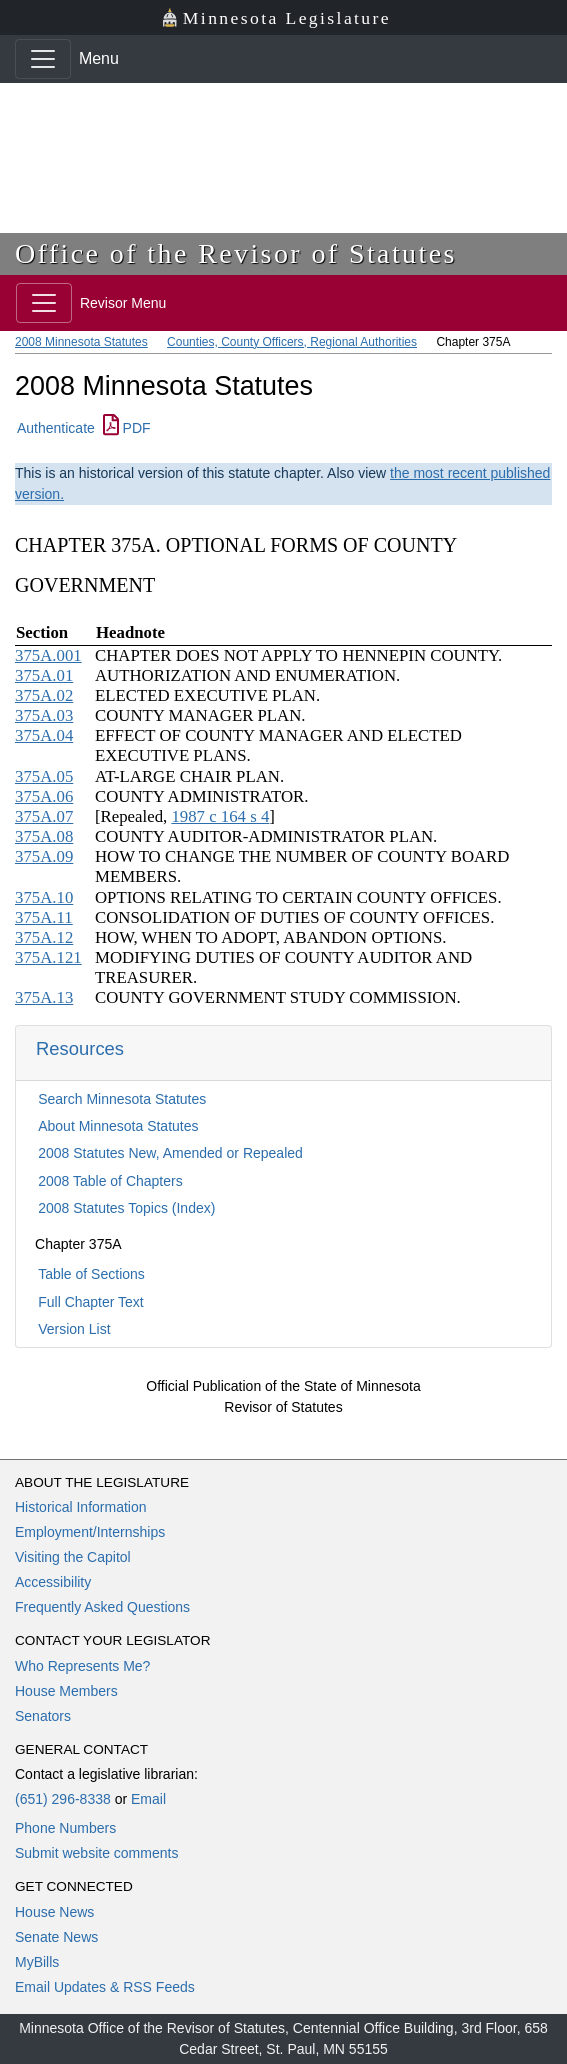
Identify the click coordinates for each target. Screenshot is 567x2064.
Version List (74, 1329)
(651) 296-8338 (63, 1799)
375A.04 (44, 735)
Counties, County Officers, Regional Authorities (292, 342)
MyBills (37, 1962)
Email (148, 1799)
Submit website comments (96, 1853)
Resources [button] (80, 1048)
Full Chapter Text (91, 1302)
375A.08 (44, 836)
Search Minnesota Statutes (122, 1099)
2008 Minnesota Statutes (81, 342)
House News (54, 1912)
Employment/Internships (90, 1532)
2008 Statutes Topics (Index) (126, 1208)
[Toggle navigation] (43, 59)
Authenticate (56, 428)
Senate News (56, 1937)
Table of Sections (91, 1274)
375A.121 (48, 957)
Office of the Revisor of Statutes (236, 253)
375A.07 (44, 816)
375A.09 (44, 856)
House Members (66, 1691)
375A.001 (48, 655)
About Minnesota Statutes (118, 1126)
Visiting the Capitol (73, 1557)
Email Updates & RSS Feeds (105, 1987)
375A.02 (44, 695)
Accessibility (53, 1582)
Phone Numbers (65, 1828)
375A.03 (44, 715)
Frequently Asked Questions (102, 1607)
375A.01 (44, 675)
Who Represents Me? (82, 1666)
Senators (43, 1716)
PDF (127, 428)
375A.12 (44, 937)
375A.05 (44, 776)
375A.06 (44, 796)
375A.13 (44, 997)
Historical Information (81, 1507)
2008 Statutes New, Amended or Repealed (170, 1153)
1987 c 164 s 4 (220, 816)
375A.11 (44, 917)
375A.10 (44, 897)
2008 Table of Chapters (110, 1181)
